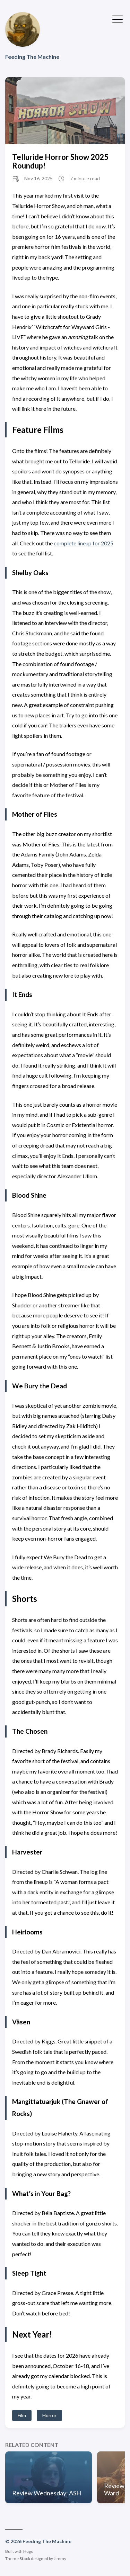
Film (22, 2415)
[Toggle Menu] (117, 18)
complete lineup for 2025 (83, 543)
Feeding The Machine (32, 56)
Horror (49, 2415)
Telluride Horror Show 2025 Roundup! (60, 161)
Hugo (28, 2551)
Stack (24, 2558)
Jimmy (60, 2558)
